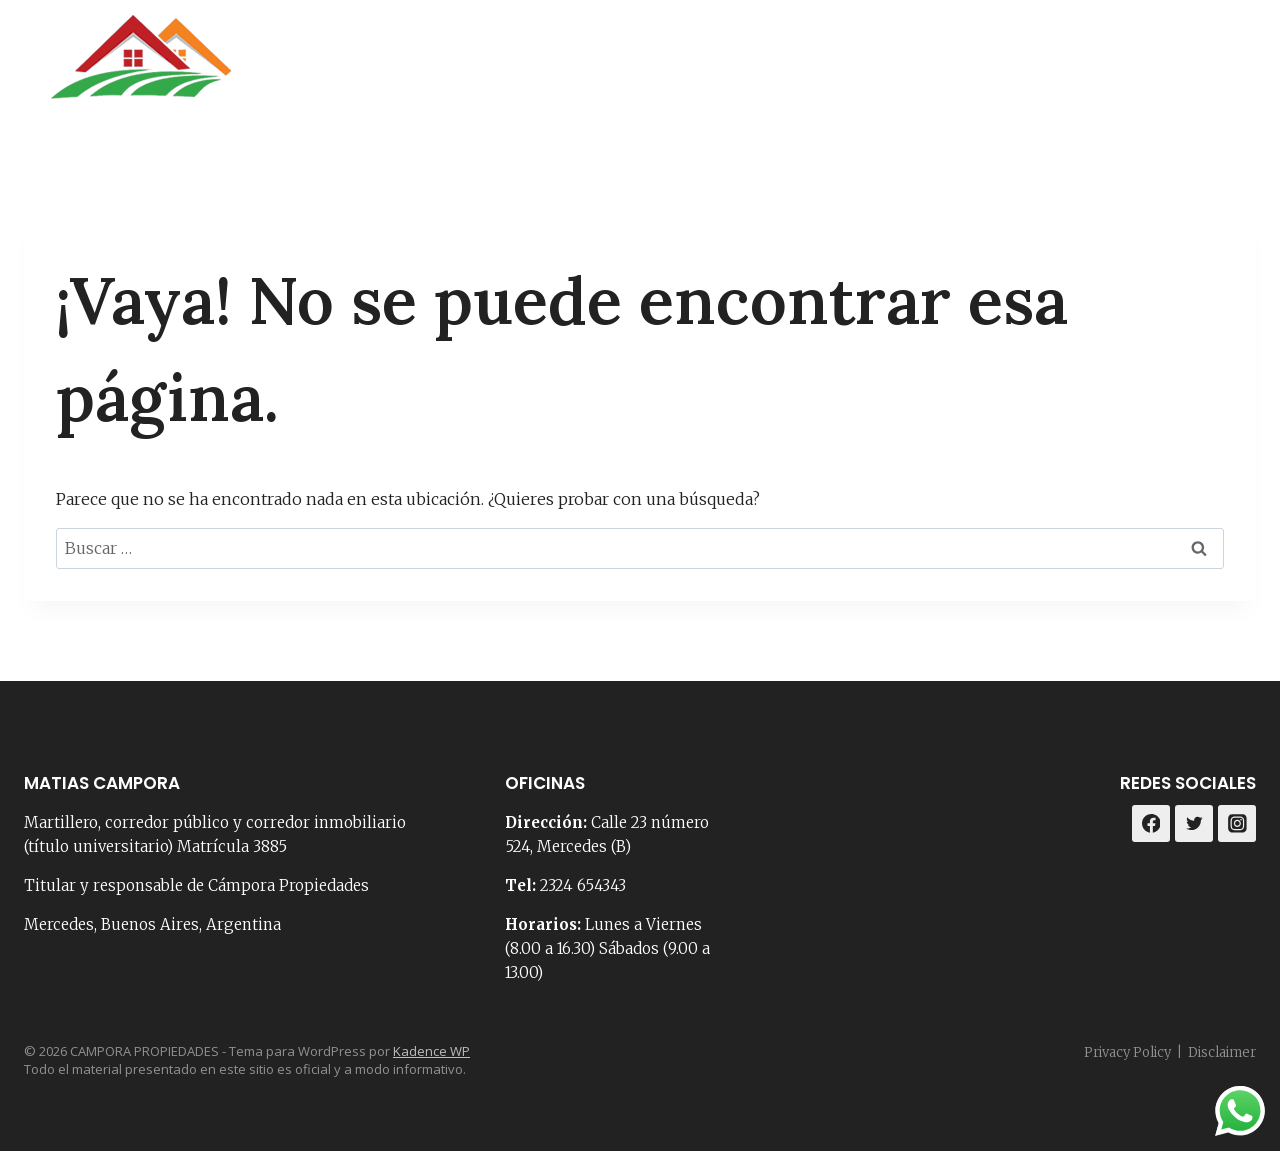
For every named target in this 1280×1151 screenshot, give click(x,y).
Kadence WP (431, 1051)
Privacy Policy (1127, 1052)
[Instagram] (1233, 69)
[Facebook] (1183, 69)
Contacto (820, 69)
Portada (593, 69)
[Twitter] (1194, 824)
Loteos (1090, 69)
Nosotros (704, 69)
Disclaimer (1222, 1052)
